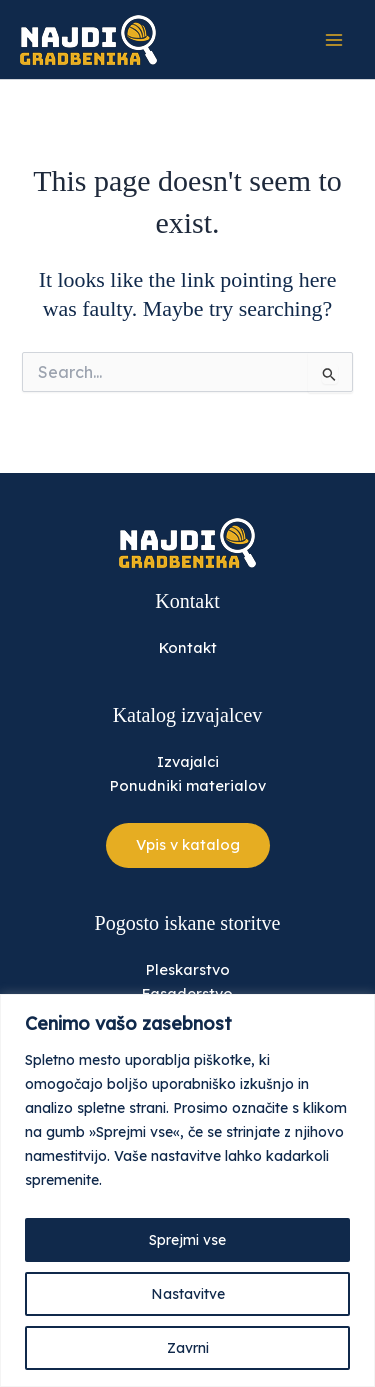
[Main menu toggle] (334, 40)
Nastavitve (188, 1294)
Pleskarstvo (188, 969)
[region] (187, 1190)
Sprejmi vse (187, 1240)
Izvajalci (188, 761)
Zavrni (188, 1348)
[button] (188, 845)
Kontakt (188, 647)
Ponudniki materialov (188, 785)
